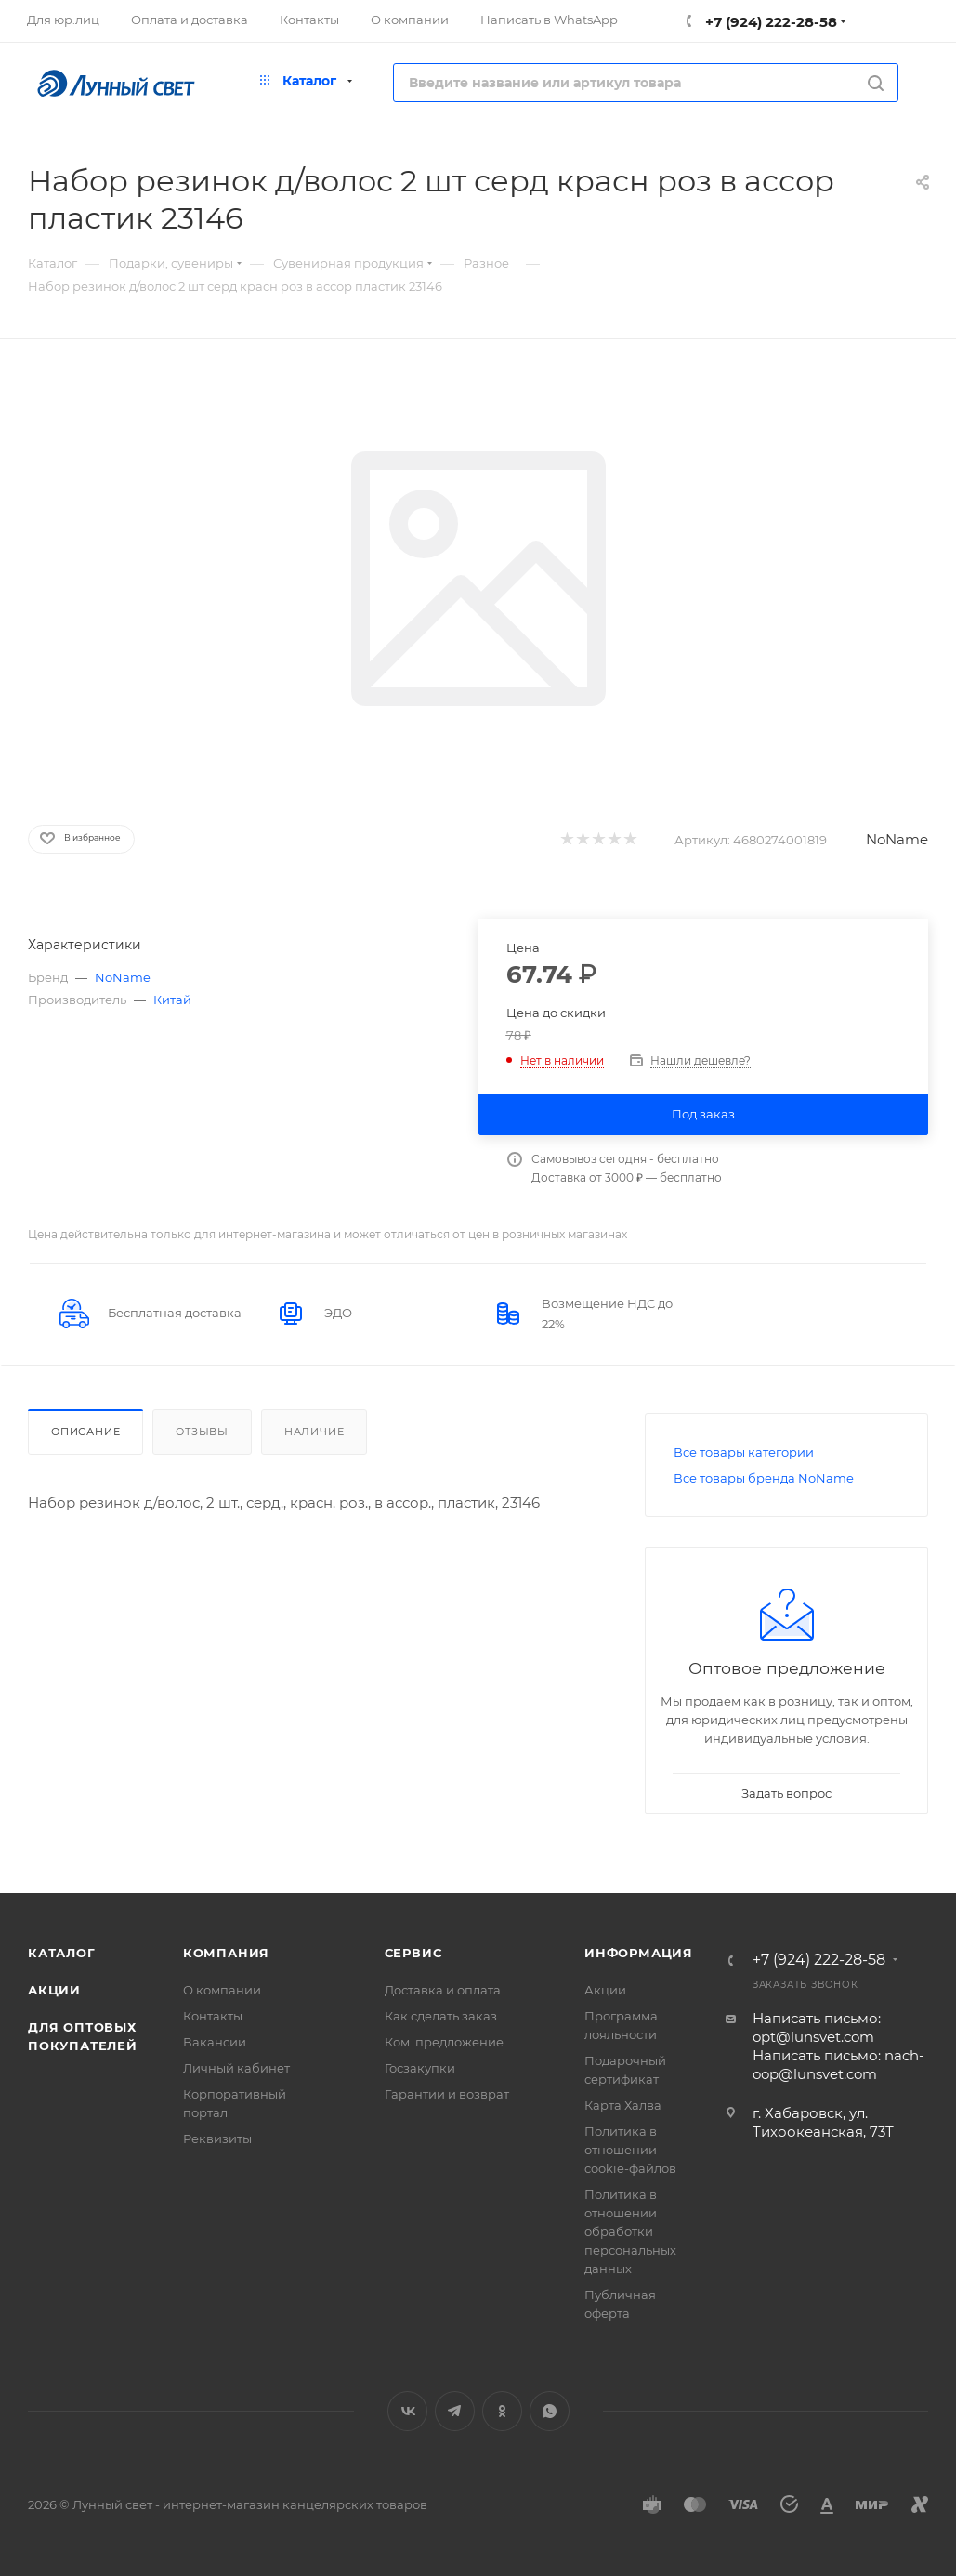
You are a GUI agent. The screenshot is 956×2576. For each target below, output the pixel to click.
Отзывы (202, 1431)
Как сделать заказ (441, 2015)
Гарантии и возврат (447, 2093)
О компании (222, 1989)
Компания (226, 1952)
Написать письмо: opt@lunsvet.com (817, 2027)
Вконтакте (407, 2411)
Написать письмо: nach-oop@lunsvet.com (838, 2064)
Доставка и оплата (443, 1989)
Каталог (62, 1952)
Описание (85, 1431)
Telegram (455, 2411)
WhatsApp (550, 2411)
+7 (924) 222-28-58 (769, 22)
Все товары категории (744, 1452)
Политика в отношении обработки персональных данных (630, 2231)
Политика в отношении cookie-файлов (630, 2150)
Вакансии (214, 2041)
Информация (638, 1952)
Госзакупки (420, 2067)
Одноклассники (502, 2411)
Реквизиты (217, 2138)
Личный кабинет (236, 2067)
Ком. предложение (444, 2041)
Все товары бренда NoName (764, 1478)
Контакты (212, 2015)
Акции (54, 1989)
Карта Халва (622, 2105)
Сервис (413, 1952)
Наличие (314, 1431)
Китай (172, 999)
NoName (897, 839)
